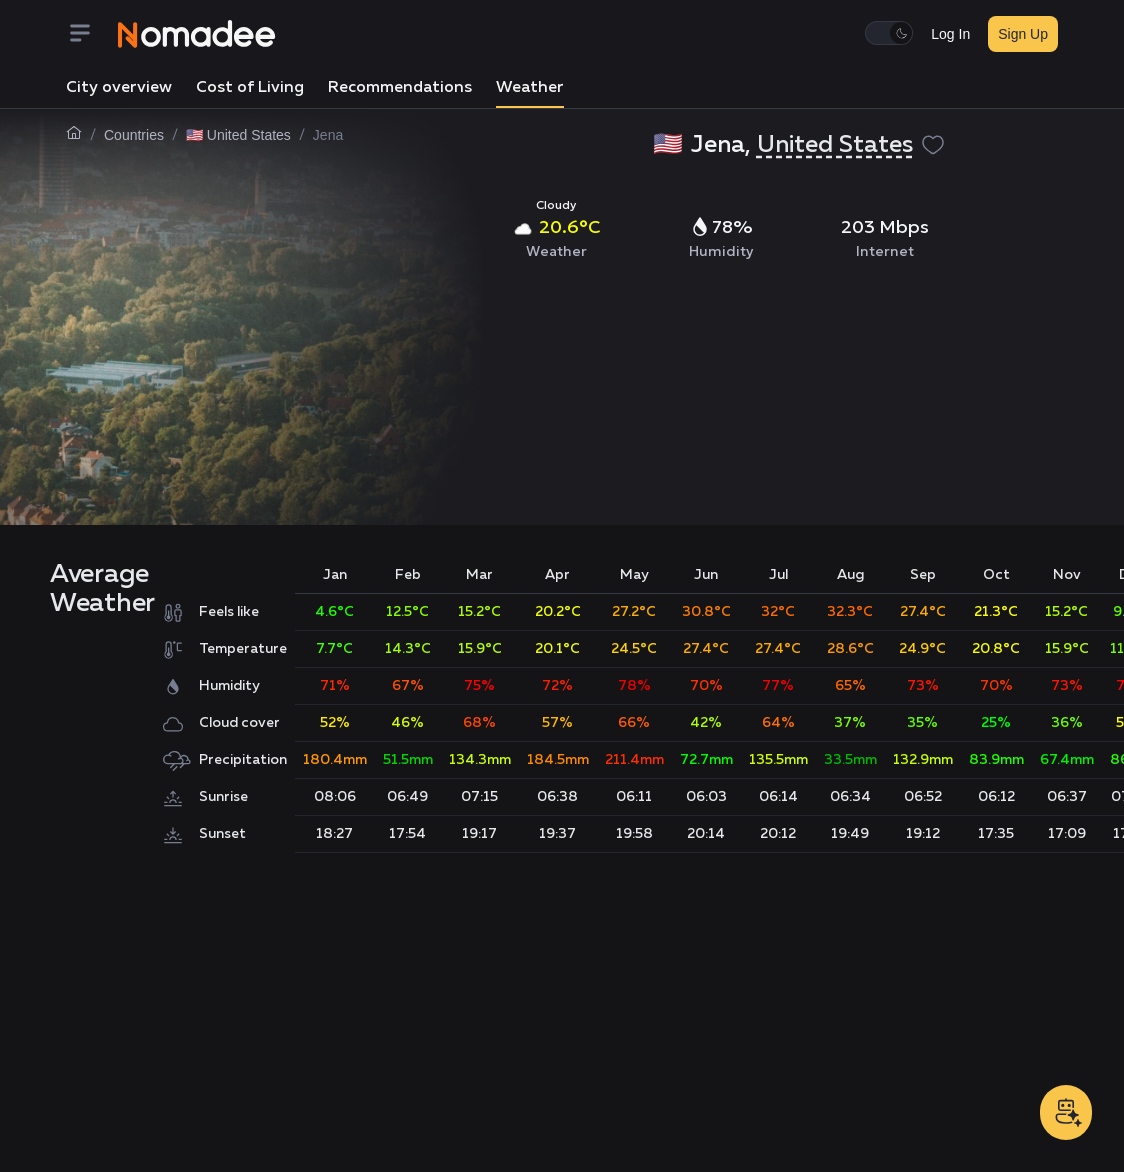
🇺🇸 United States (238, 135)
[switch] (889, 33)
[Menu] (92, 34)
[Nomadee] (197, 34)
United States (835, 145)
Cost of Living (250, 88)
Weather (530, 88)
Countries (134, 135)
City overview (119, 88)
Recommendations (400, 88)
